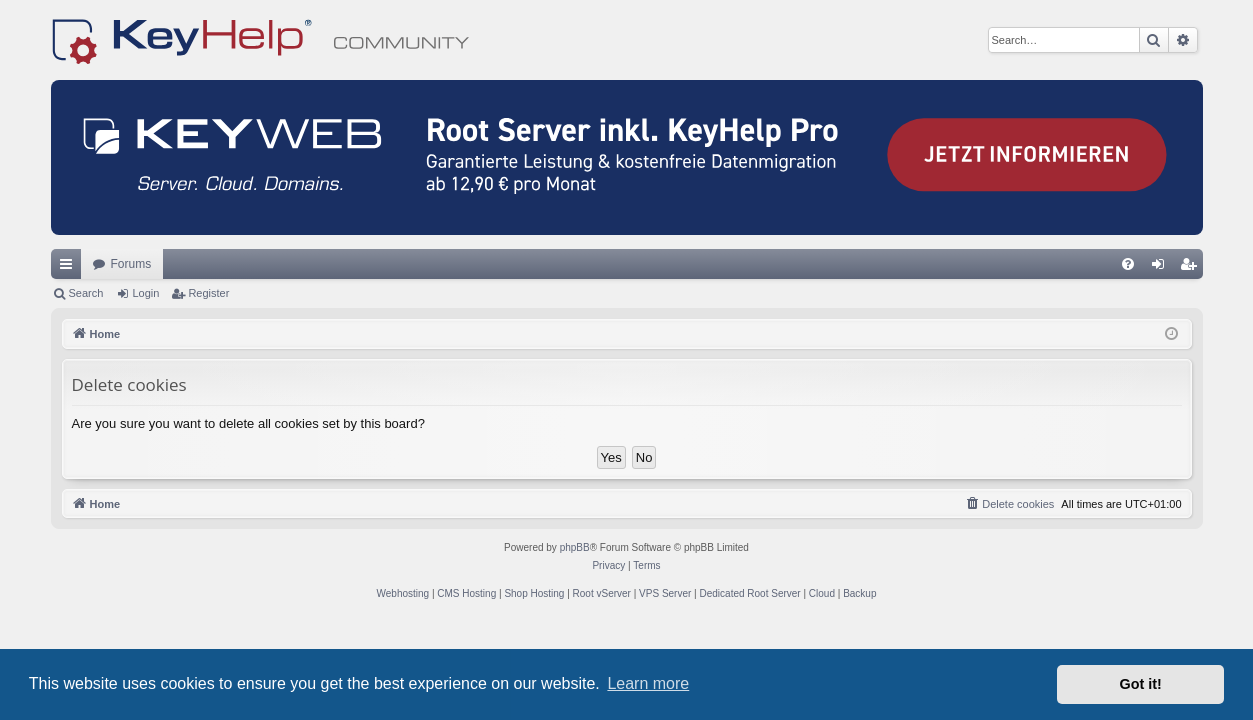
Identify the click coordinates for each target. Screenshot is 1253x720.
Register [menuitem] (1191, 268)
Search (86, 293)
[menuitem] (1128, 264)
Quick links (70, 268)
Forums (131, 264)
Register (208, 293)
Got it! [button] (1141, 684)
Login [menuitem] (1161, 268)
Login (145, 293)
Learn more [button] (648, 683)
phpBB (575, 547)
